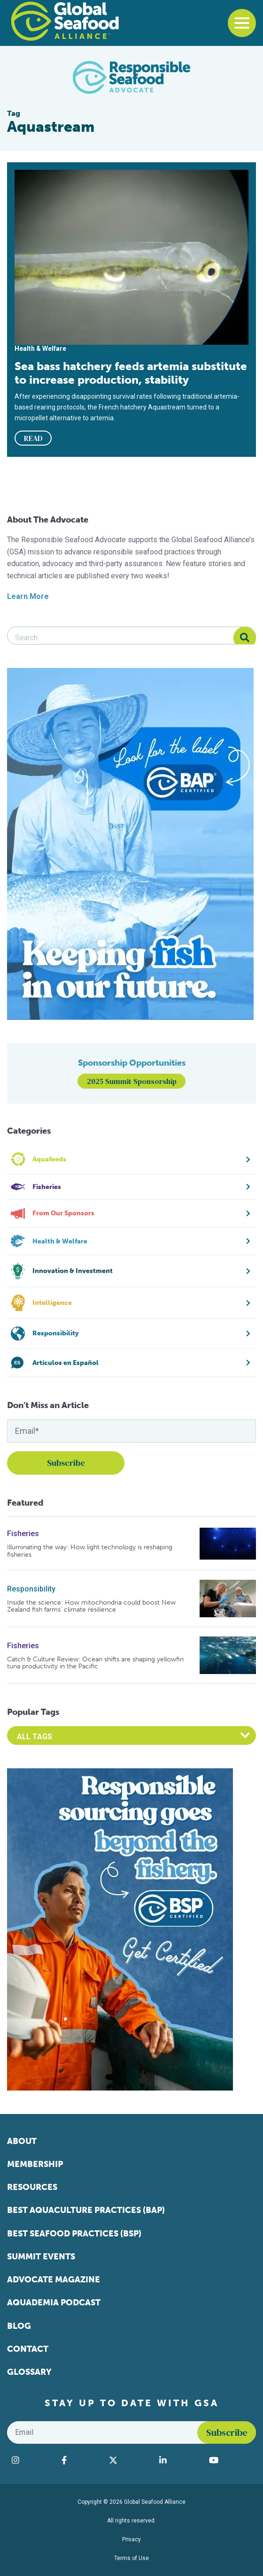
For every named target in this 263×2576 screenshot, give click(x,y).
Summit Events (41, 2256)
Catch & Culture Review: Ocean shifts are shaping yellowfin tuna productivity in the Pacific (95, 1663)
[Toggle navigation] (242, 23)
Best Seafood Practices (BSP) (74, 2233)
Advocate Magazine (53, 2279)
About (22, 2141)
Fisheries (23, 1533)
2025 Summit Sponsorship (132, 1081)
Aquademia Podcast (54, 2302)
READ (33, 438)
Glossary (29, 2372)
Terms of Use (131, 2558)
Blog (19, 2326)
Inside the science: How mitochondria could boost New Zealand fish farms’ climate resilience (91, 1606)
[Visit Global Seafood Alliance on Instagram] (32, 2460)
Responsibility (31, 1588)
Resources (32, 2187)
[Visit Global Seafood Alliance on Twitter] (129, 2460)
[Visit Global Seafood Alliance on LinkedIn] (179, 2460)
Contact (27, 2349)
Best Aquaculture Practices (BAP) (86, 2210)
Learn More (28, 596)
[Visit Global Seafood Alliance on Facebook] (80, 2460)
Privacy (131, 2539)
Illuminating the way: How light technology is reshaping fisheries (89, 1551)
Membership (35, 2164)
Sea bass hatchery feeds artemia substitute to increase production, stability (131, 372)
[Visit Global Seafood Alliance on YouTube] (230, 2460)
